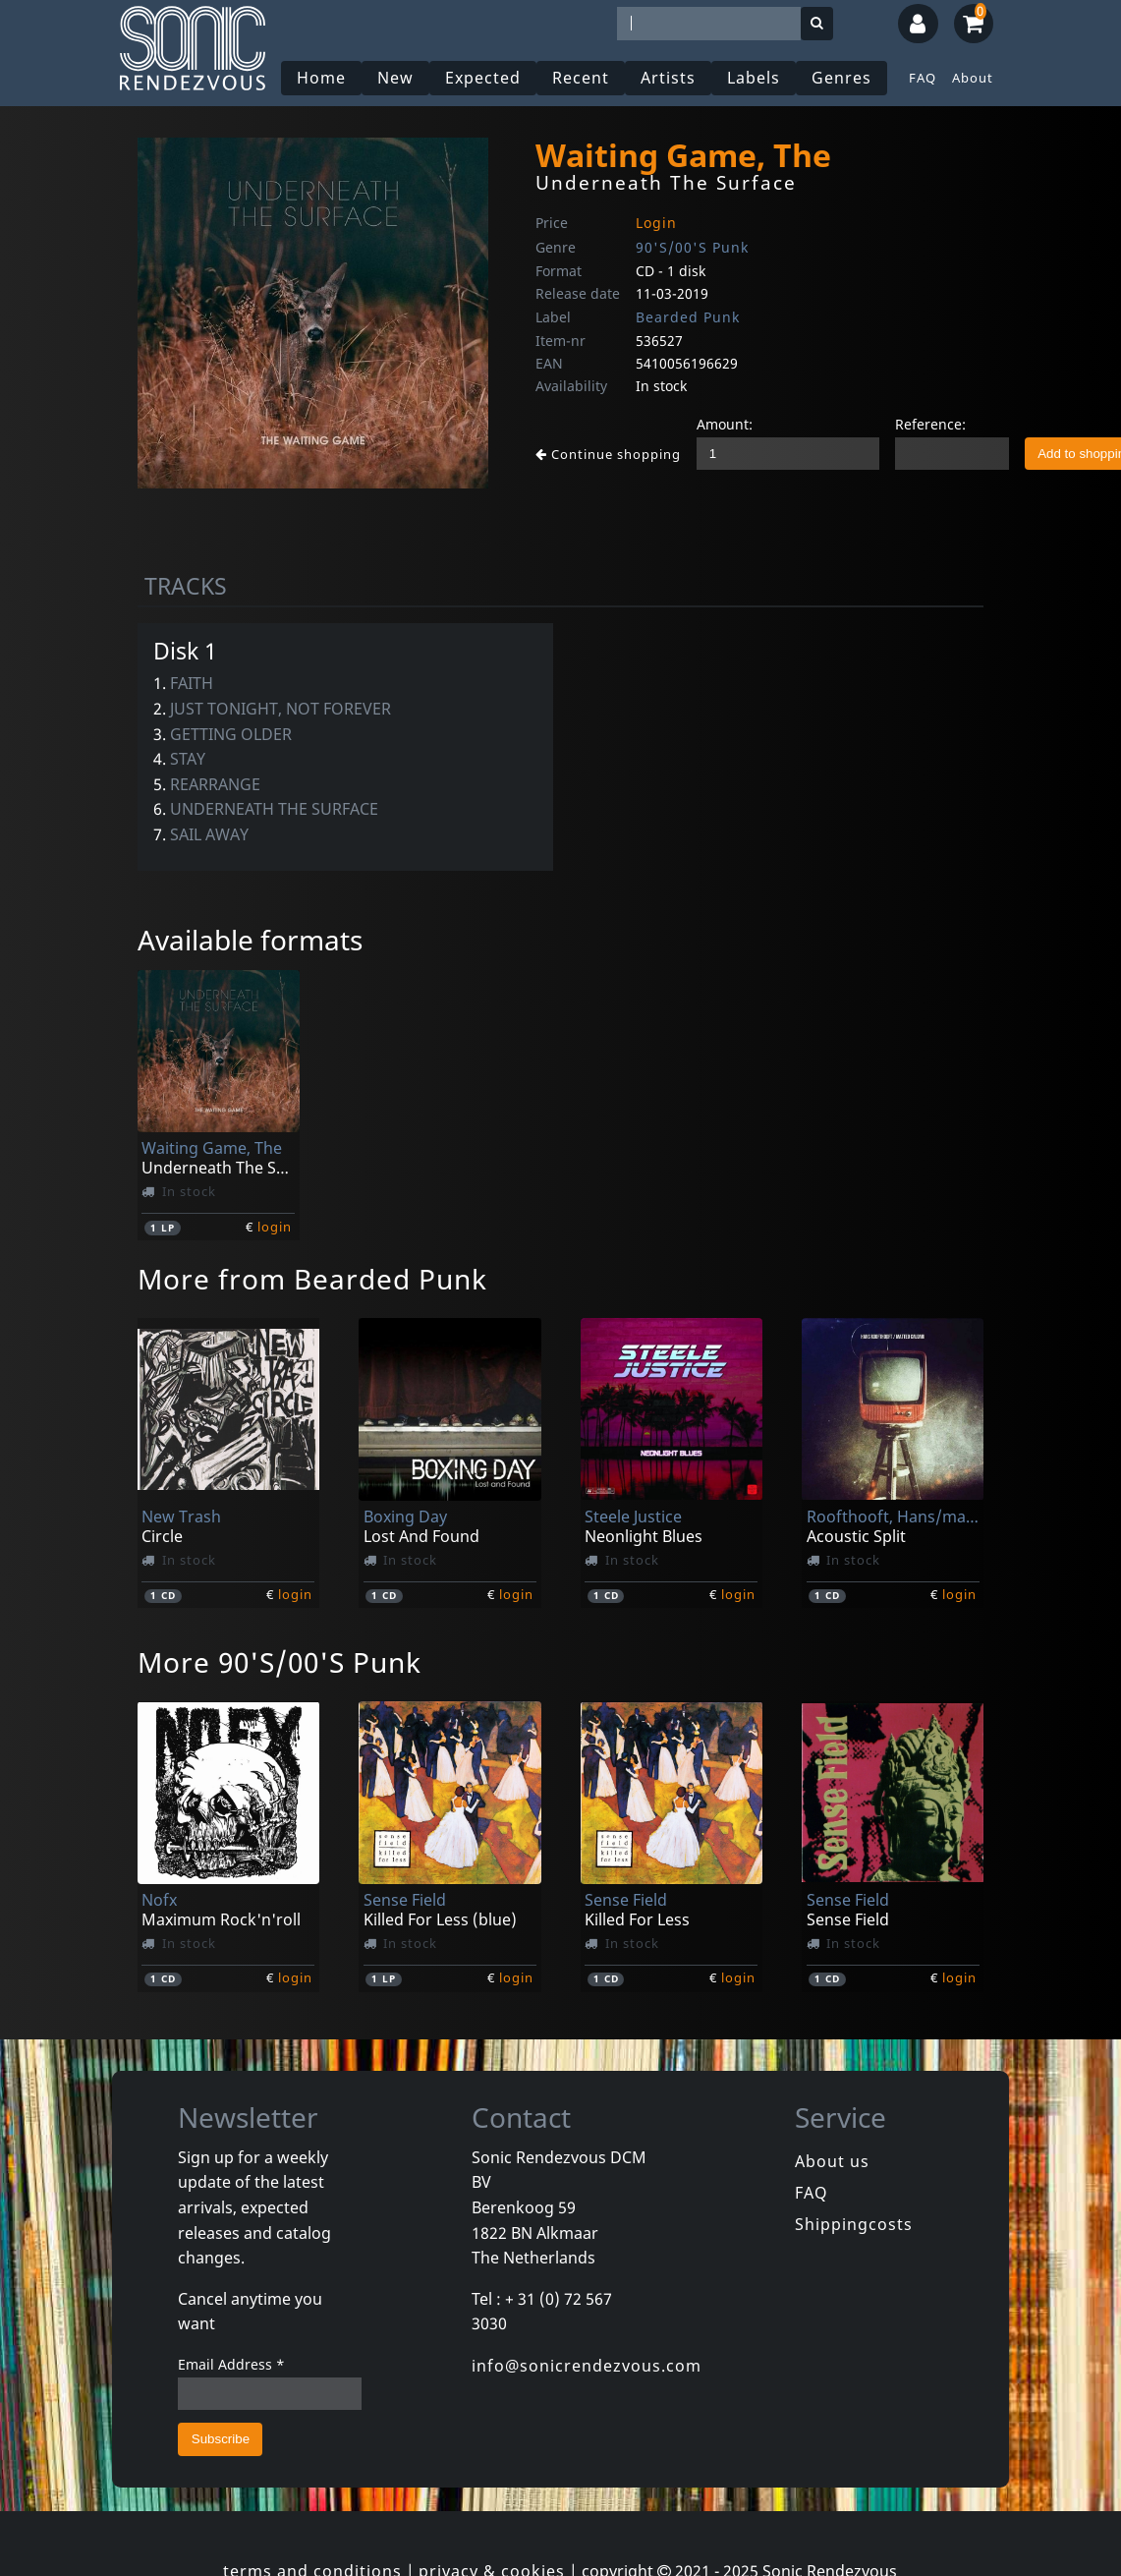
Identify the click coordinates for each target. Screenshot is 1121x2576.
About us (832, 2161)
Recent (580, 77)
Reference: (930, 424)
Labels (753, 77)
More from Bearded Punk (312, 1278)
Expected (483, 77)
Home (321, 77)
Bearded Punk (688, 317)
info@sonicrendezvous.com (586, 2365)
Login (656, 222)
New (395, 77)
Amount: (725, 424)
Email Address (231, 2364)
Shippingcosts (854, 2224)
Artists (668, 77)
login (274, 1226)
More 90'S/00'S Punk (279, 1662)
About (972, 77)
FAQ (922, 77)
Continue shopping (608, 454)
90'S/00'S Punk (692, 247)
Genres (841, 77)
